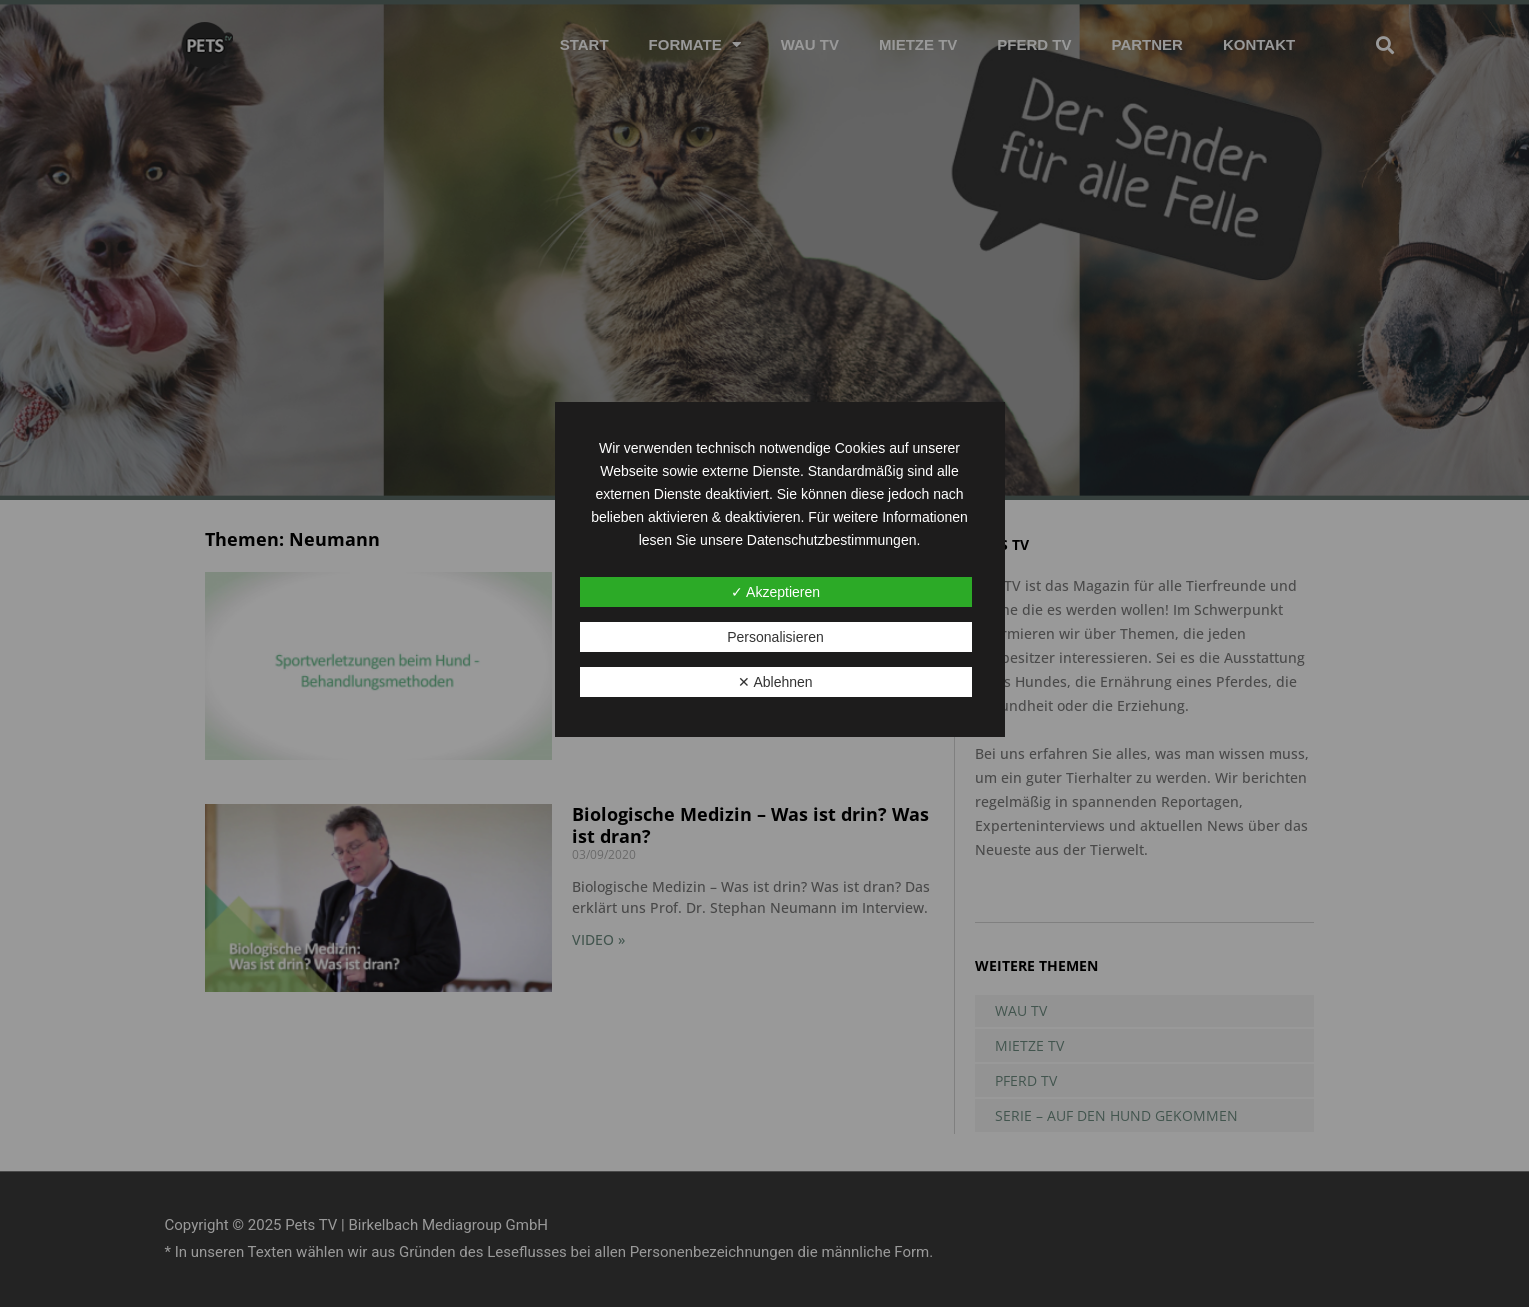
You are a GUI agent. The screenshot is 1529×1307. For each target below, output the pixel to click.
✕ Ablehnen (775, 682)
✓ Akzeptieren (775, 592)
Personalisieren (775, 637)
